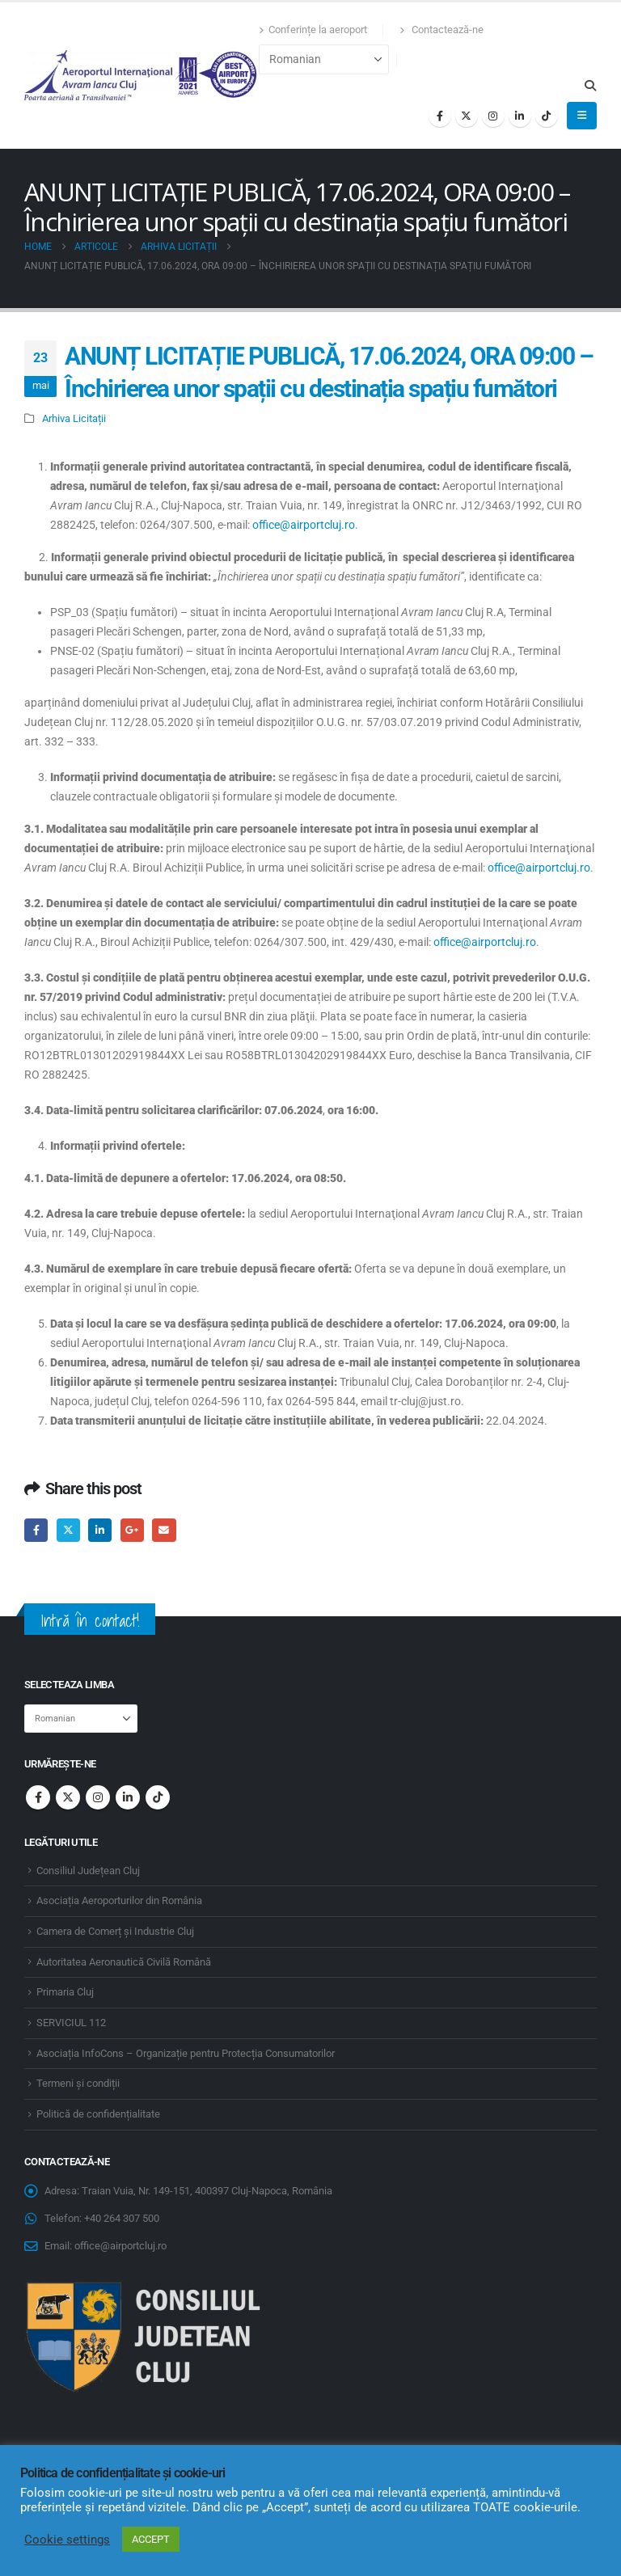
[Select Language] (324, 59)
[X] (466, 115)
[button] (590, 85)
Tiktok (158, 1797)
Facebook (36, 1530)
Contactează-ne (441, 29)
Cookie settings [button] (67, 2539)
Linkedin (128, 1797)
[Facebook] (440, 115)
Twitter (68, 1530)
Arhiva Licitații (74, 418)
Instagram (98, 1797)
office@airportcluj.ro (303, 524)
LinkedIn (100, 1530)
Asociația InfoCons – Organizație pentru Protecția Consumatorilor (185, 2053)
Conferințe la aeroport (313, 29)
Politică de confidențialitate (98, 2114)
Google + (132, 1530)
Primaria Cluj (65, 1992)
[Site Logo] (141, 75)
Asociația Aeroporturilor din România (119, 1900)
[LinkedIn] (520, 115)
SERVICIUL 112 (71, 2022)
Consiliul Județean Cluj (88, 1870)
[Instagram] (493, 115)
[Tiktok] (546, 115)
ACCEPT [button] (151, 2539)
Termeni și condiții (78, 2083)
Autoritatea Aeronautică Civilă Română (123, 1962)
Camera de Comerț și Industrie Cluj (115, 1931)
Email (163, 1530)
